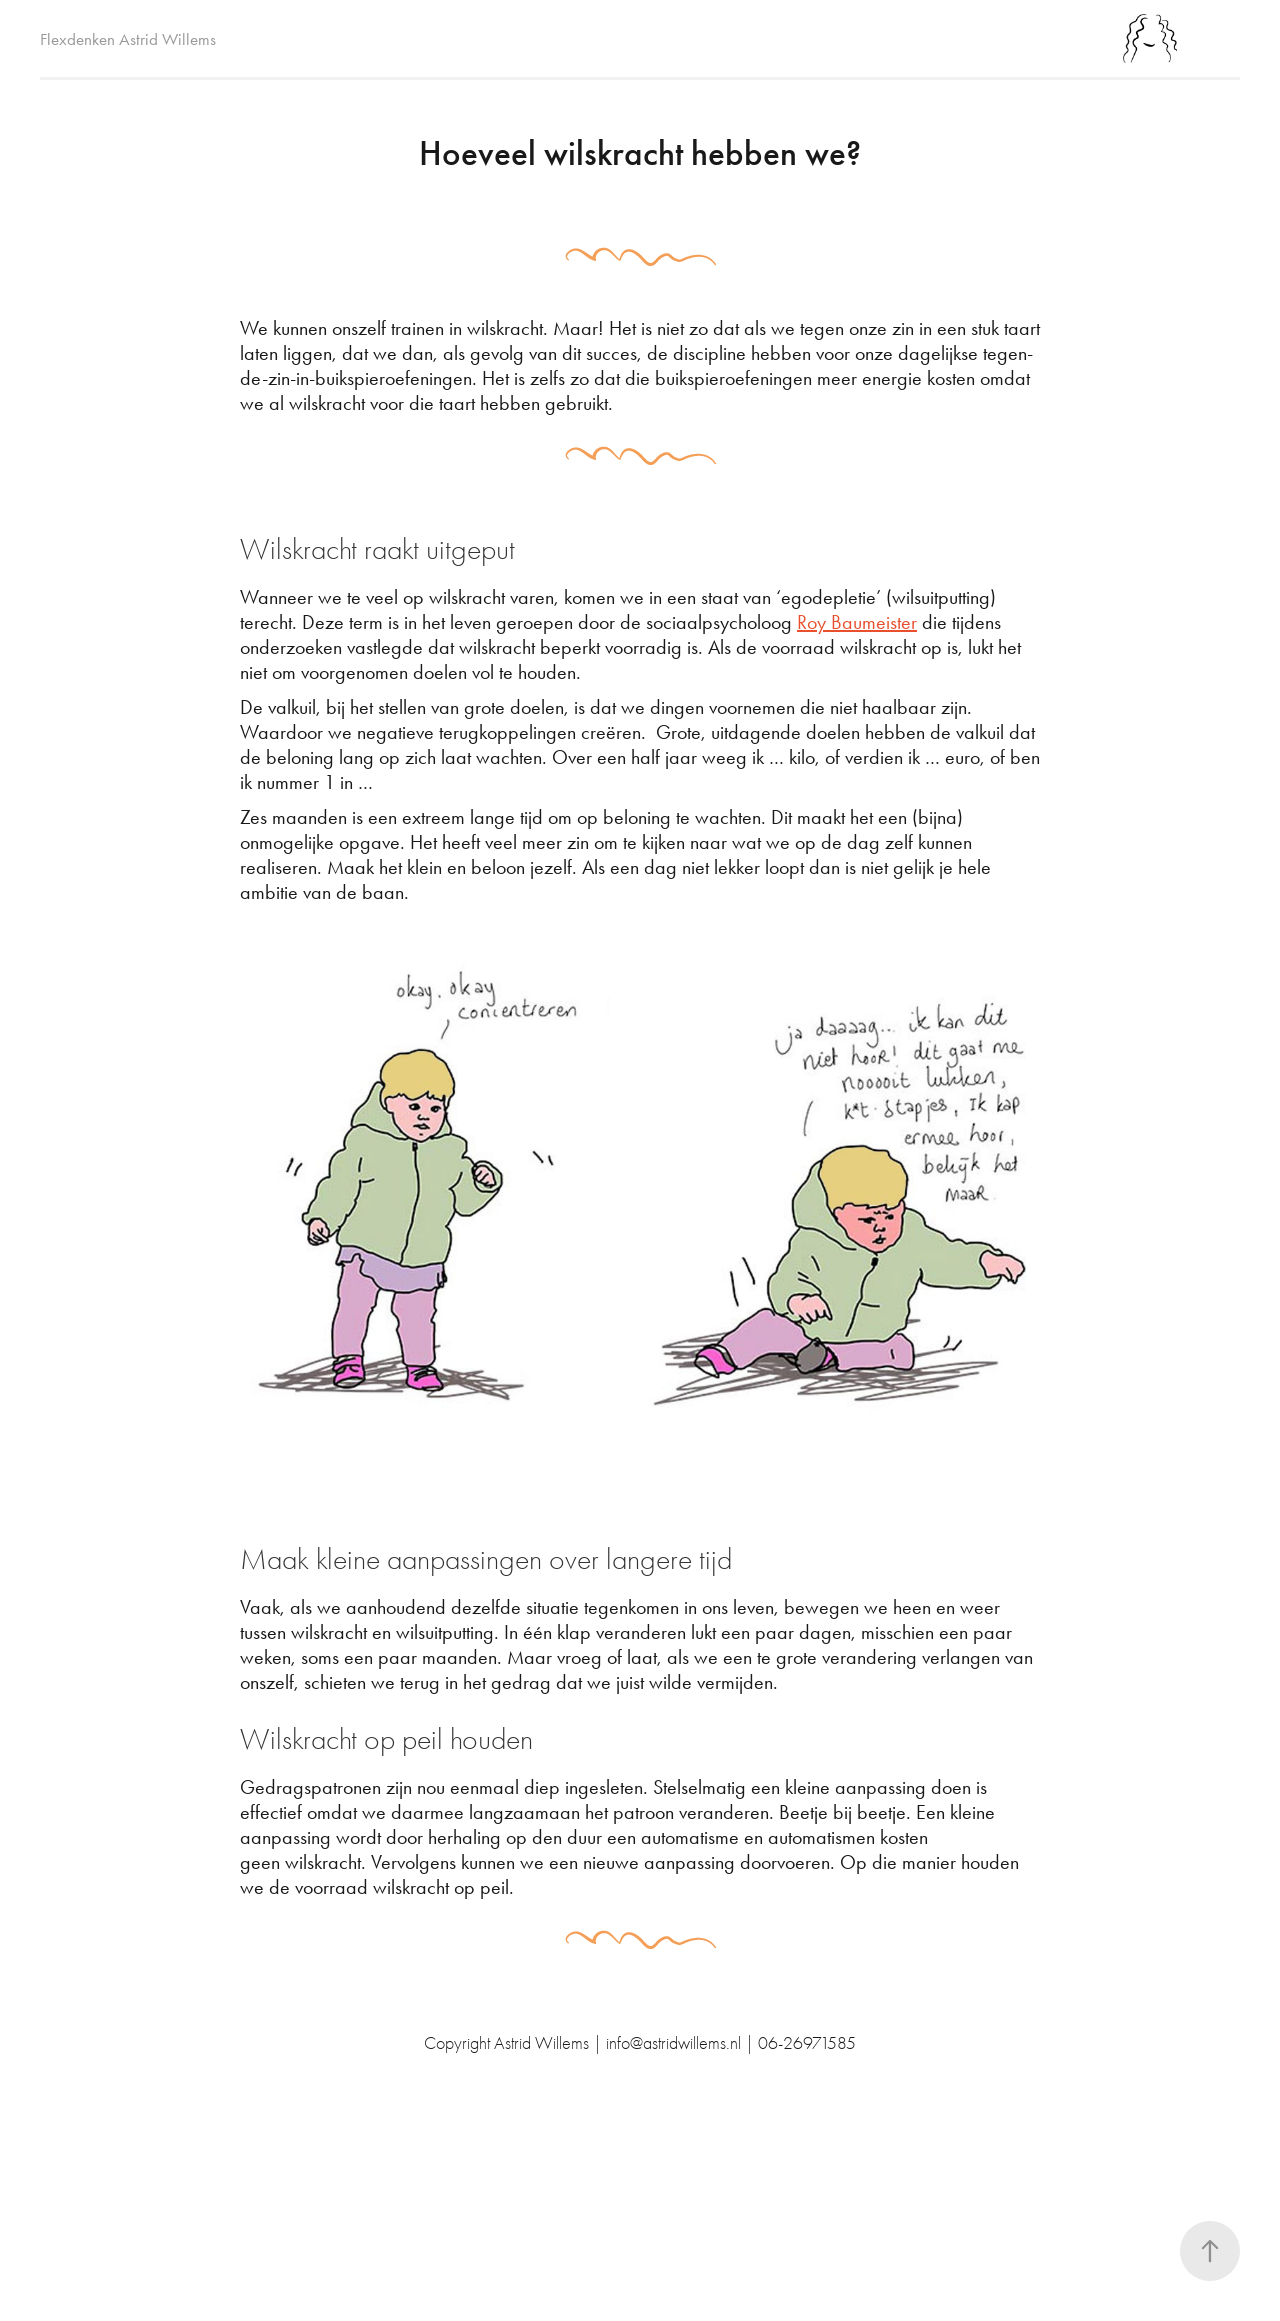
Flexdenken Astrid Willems (128, 39)
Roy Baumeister (857, 622)
